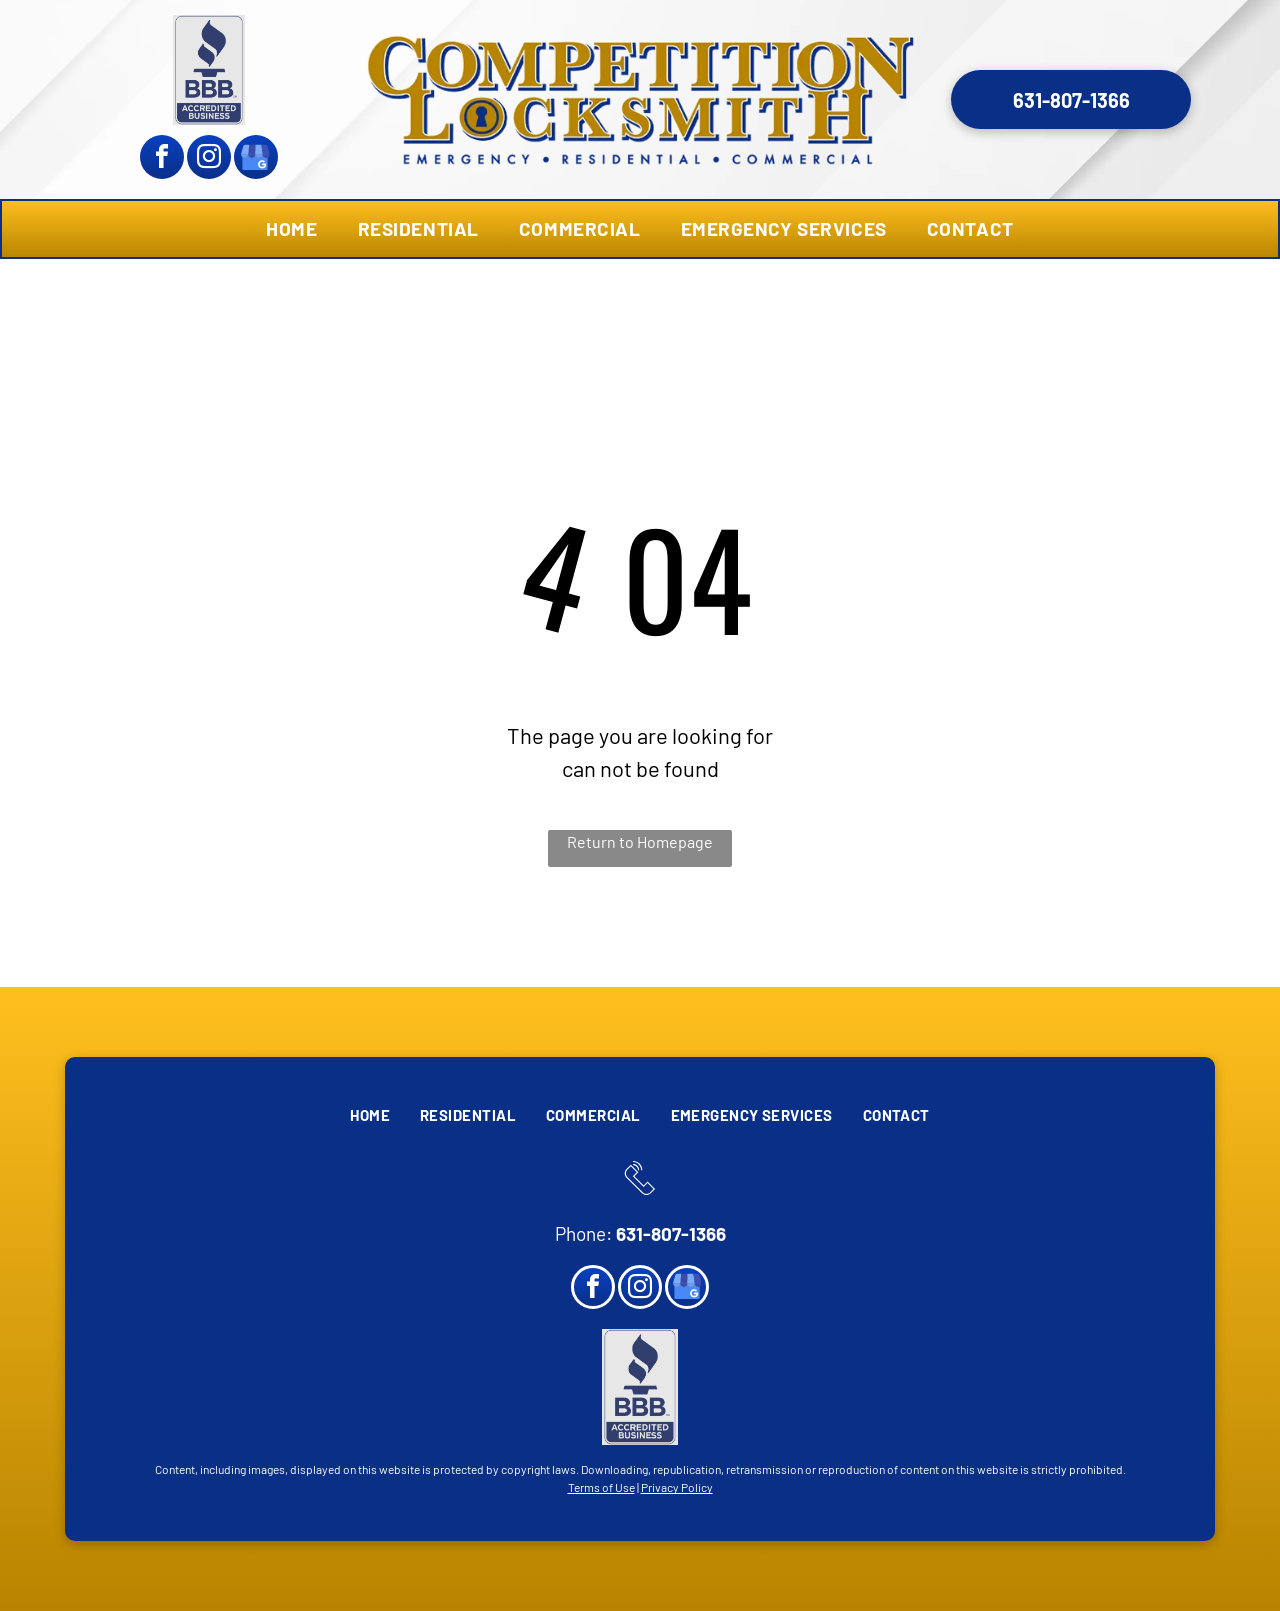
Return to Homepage (640, 841)
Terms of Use (601, 1487)
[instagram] (209, 159)
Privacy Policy (677, 1487)
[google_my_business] (256, 159)
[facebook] (162, 159)
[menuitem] (291, 229)
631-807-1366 (671, 1233)
